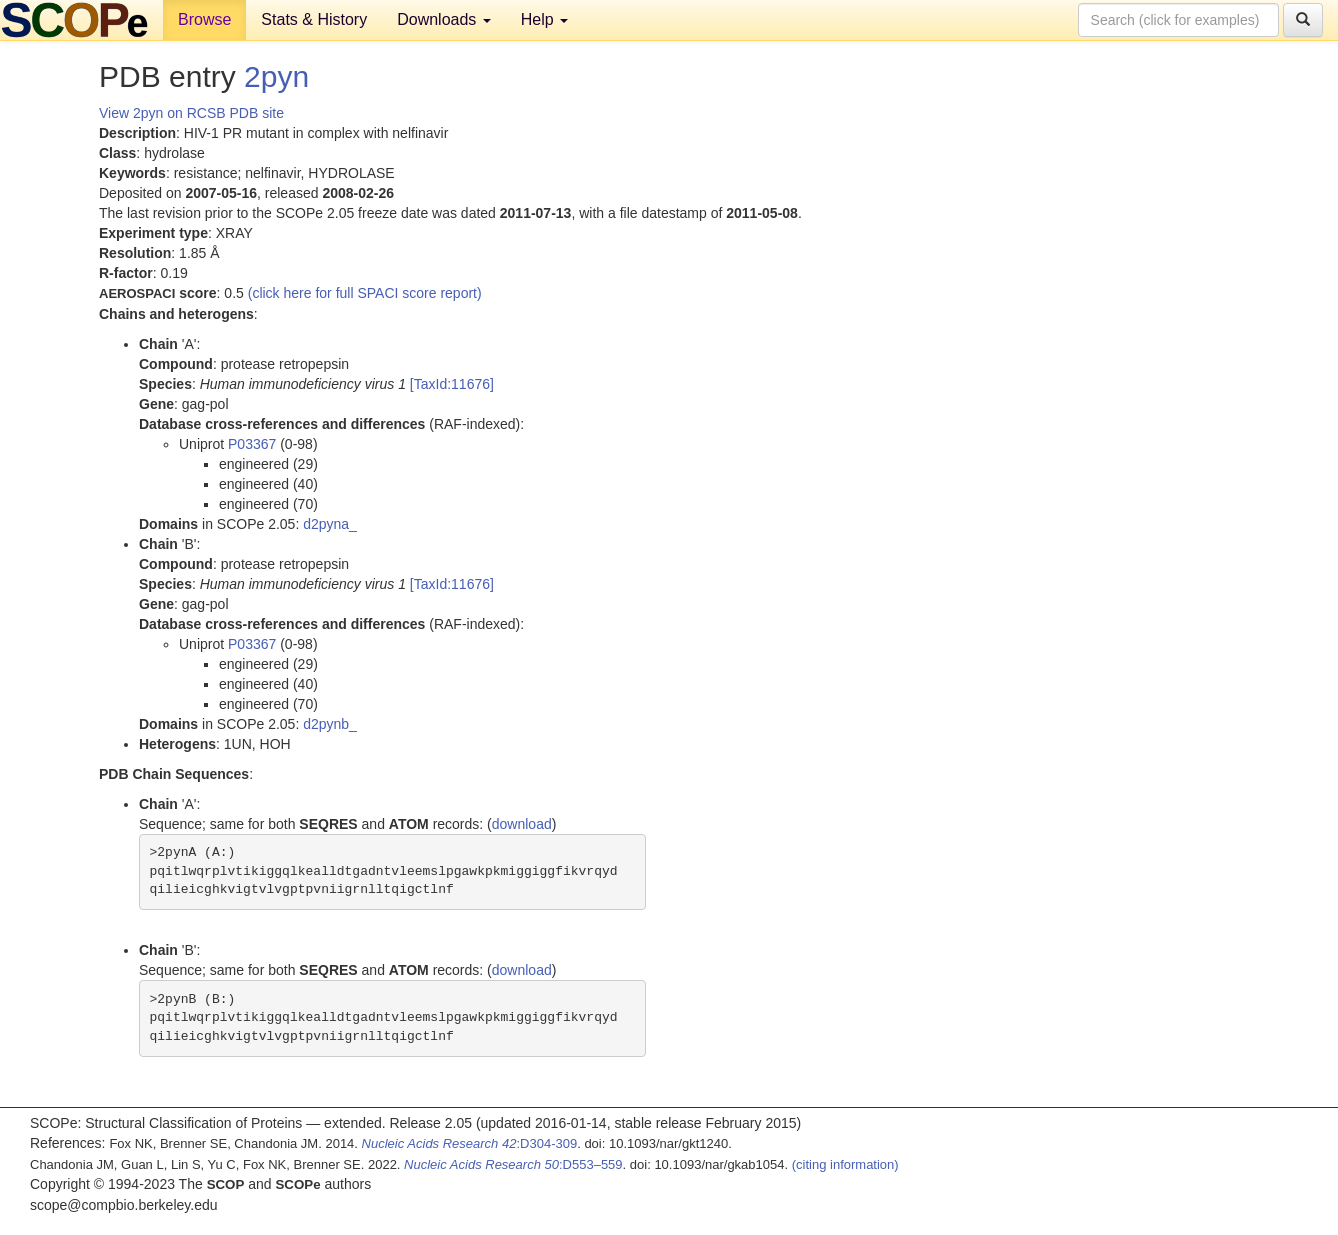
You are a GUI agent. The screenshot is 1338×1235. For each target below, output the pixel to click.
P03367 (252, 444)
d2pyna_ (330, 524)
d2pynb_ (330, 724)
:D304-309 (470, 1143)
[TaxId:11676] (452, 384)
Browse (204, 19)
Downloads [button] (444, 19)
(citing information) (845, 1164)
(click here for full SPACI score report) (365, 293)
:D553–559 (513, 1164)
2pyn (276, 76)
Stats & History (314, 19)
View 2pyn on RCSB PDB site (191, 113)
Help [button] (544, 19)
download (522, 824)
